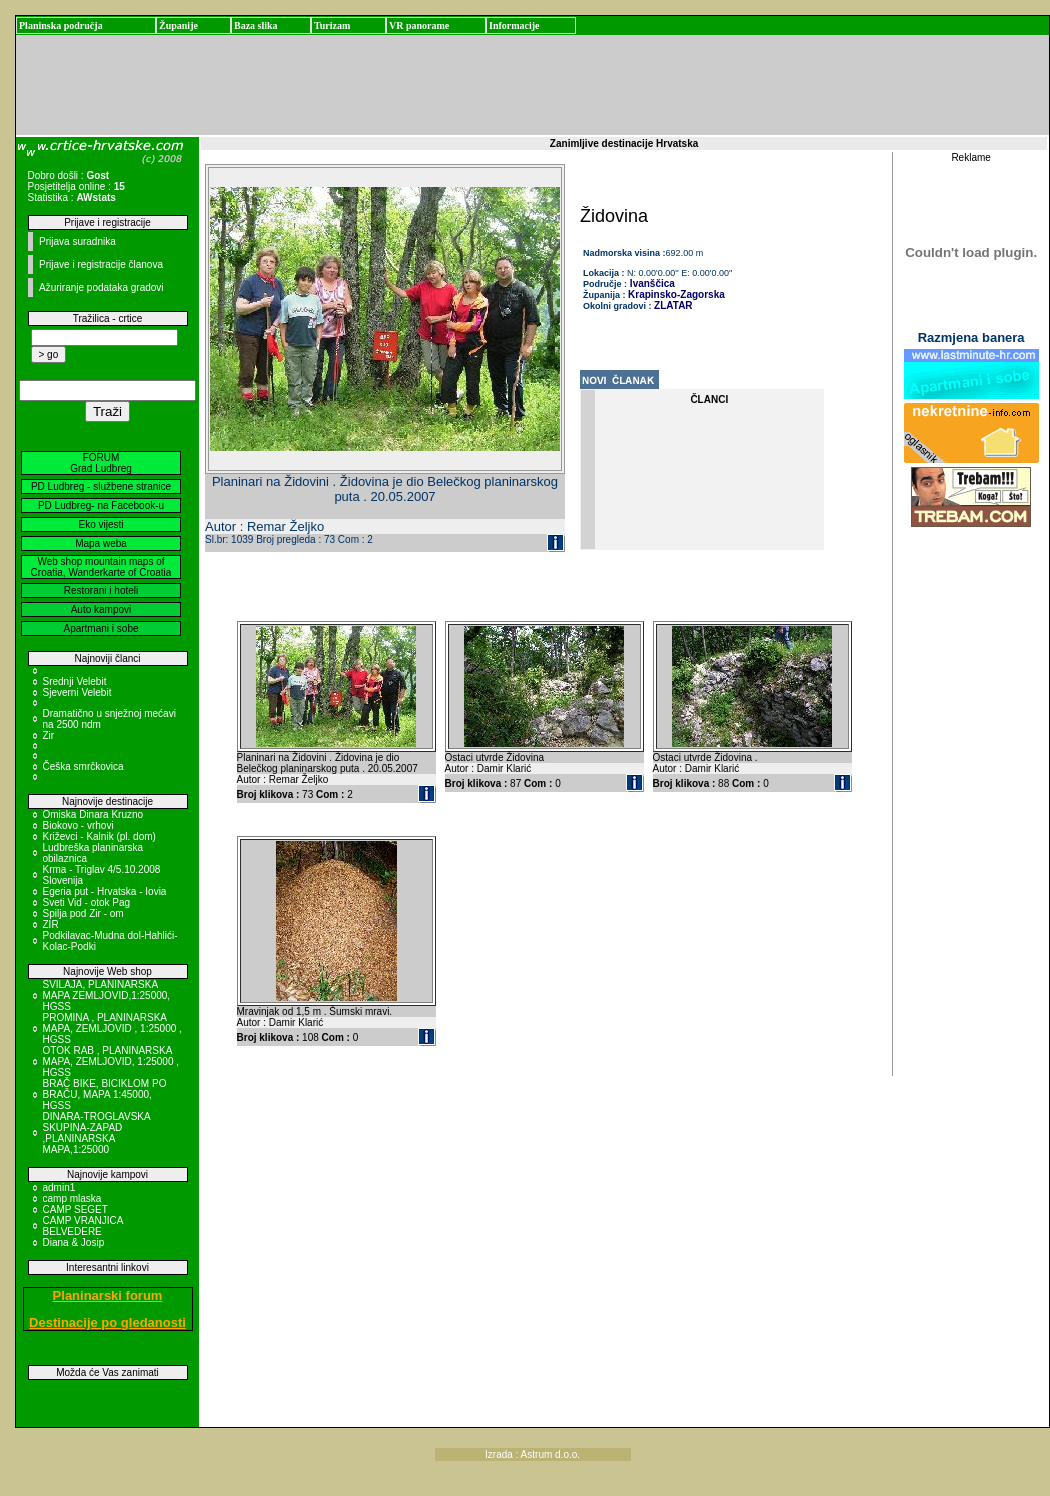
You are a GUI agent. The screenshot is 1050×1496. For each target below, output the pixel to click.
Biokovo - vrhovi (78, 825)
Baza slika (256, 25)
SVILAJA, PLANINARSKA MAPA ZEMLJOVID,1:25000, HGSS (107, 995)
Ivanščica (651, 283)
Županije (178, 25)
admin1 (59, 1187)
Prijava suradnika (77, 241)
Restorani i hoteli (101, 590)
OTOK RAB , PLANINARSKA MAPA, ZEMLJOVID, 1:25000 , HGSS (111, 1061)
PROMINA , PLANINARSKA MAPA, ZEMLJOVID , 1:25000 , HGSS (112, 1028)
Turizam (332, 25)
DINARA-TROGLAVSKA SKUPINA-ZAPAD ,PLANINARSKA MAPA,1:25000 (97, 1133)
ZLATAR (673, 305)
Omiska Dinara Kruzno (93, 814)
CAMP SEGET (75, 1209)
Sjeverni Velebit (77, 692)
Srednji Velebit (75, 681)
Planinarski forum (108, 1295)
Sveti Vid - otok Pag (87, 902)
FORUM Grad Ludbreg (101, 463)
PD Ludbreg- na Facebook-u (101, 505)
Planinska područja (61, 25)
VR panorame (419, 25)
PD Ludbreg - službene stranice (101, 486)
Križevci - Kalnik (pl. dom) (99, 836)
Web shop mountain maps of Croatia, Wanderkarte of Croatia (101, 567)
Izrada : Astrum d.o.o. (532, 1454)
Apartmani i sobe (100, 628)
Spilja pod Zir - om (83, 913)
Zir (49, 735)
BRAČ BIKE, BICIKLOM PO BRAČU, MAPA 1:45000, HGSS (105, 1094)
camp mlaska (72, 1198)
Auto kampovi (101, 609)
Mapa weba (101, 543)
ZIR (51, 924)
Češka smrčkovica (83, 766)
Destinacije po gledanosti (107, 1322)
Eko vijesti (100, 524)
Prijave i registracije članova (101, 264)
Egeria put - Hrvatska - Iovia (105, 891)
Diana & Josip (74, 1242)
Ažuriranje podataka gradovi (101, 287)
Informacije (514, 25)
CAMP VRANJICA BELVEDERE (83, 1226)
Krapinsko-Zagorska (676, 294)
